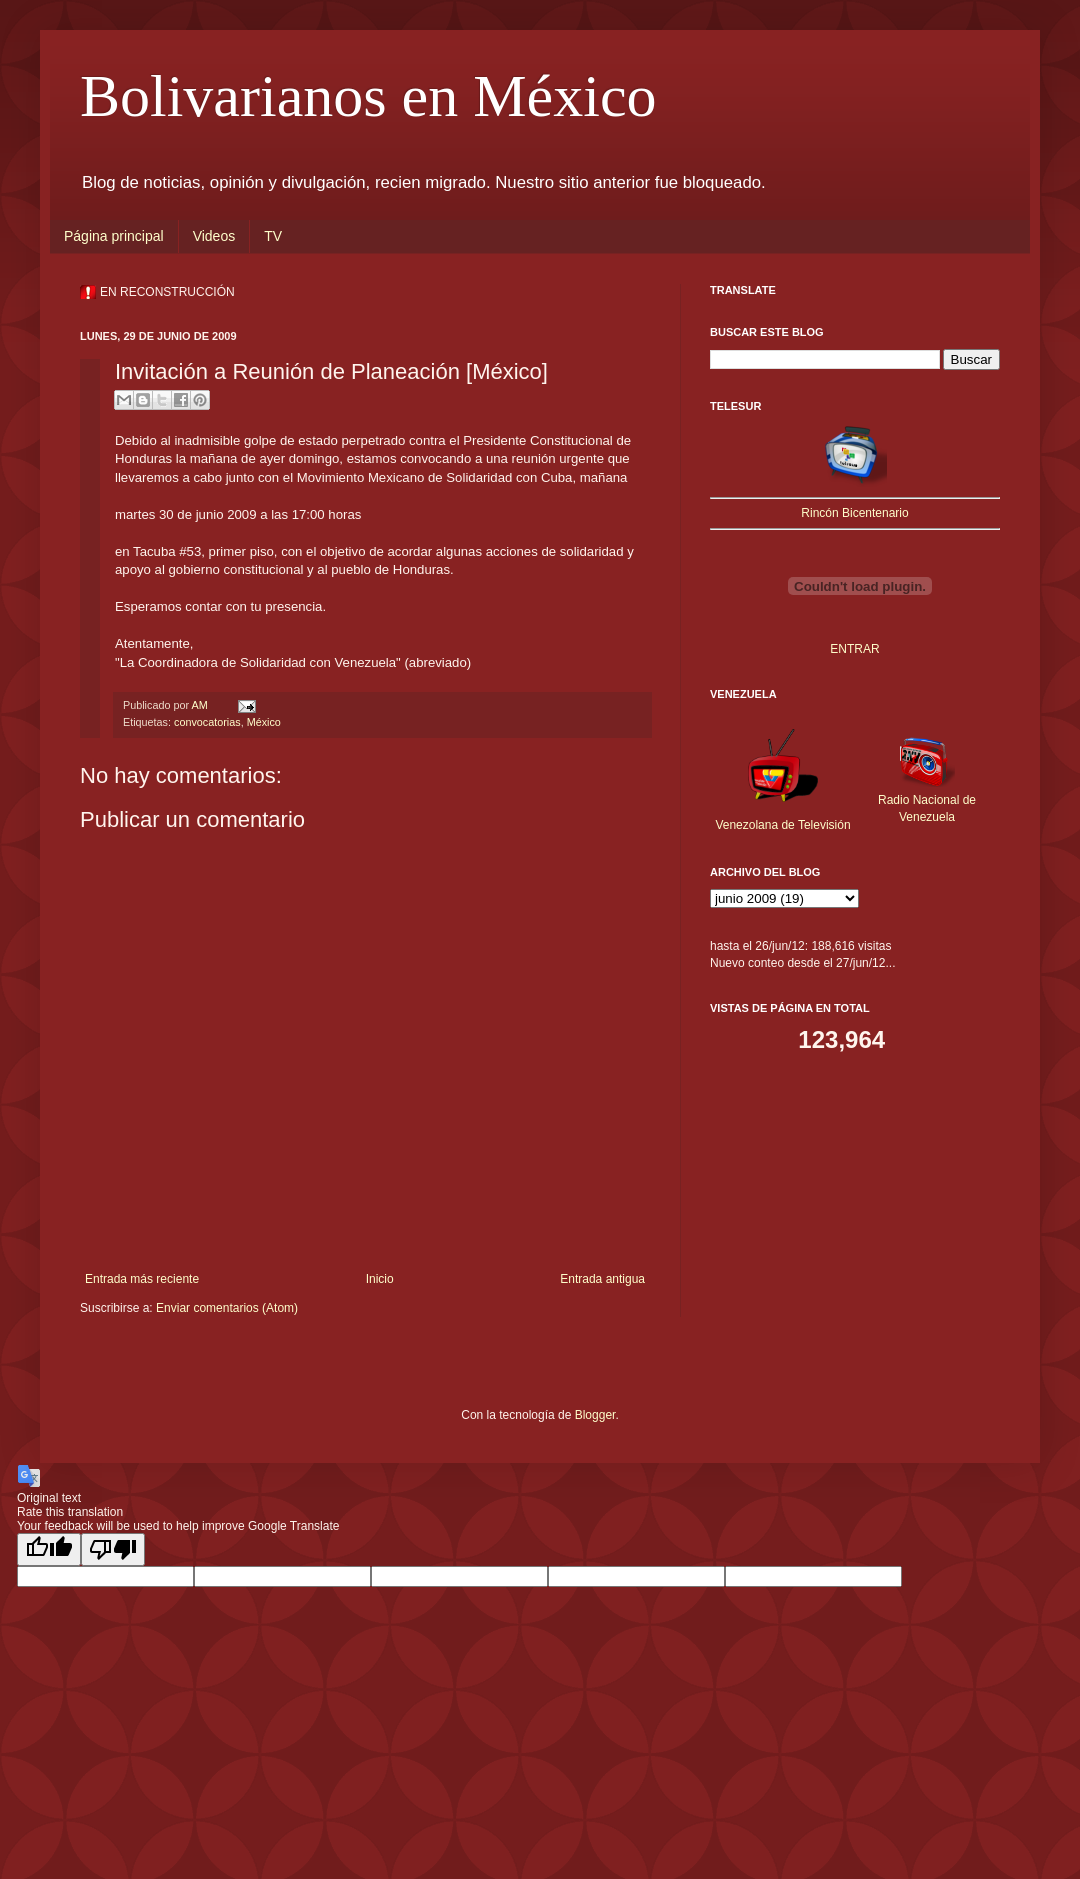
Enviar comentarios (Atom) (227, 1308)
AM (200, 705)
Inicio (380, 1279)
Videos (214, 236)
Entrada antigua (602, 1279)
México (264, 722)
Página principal (114, 236)
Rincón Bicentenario (854, 513)
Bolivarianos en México (368, 96)
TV (273, 236)
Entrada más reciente (142, 1279)
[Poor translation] (113, 1549)
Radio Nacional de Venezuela (927, 800)
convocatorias (207, 722)
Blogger (595, 1415)
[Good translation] (49, 1549)
